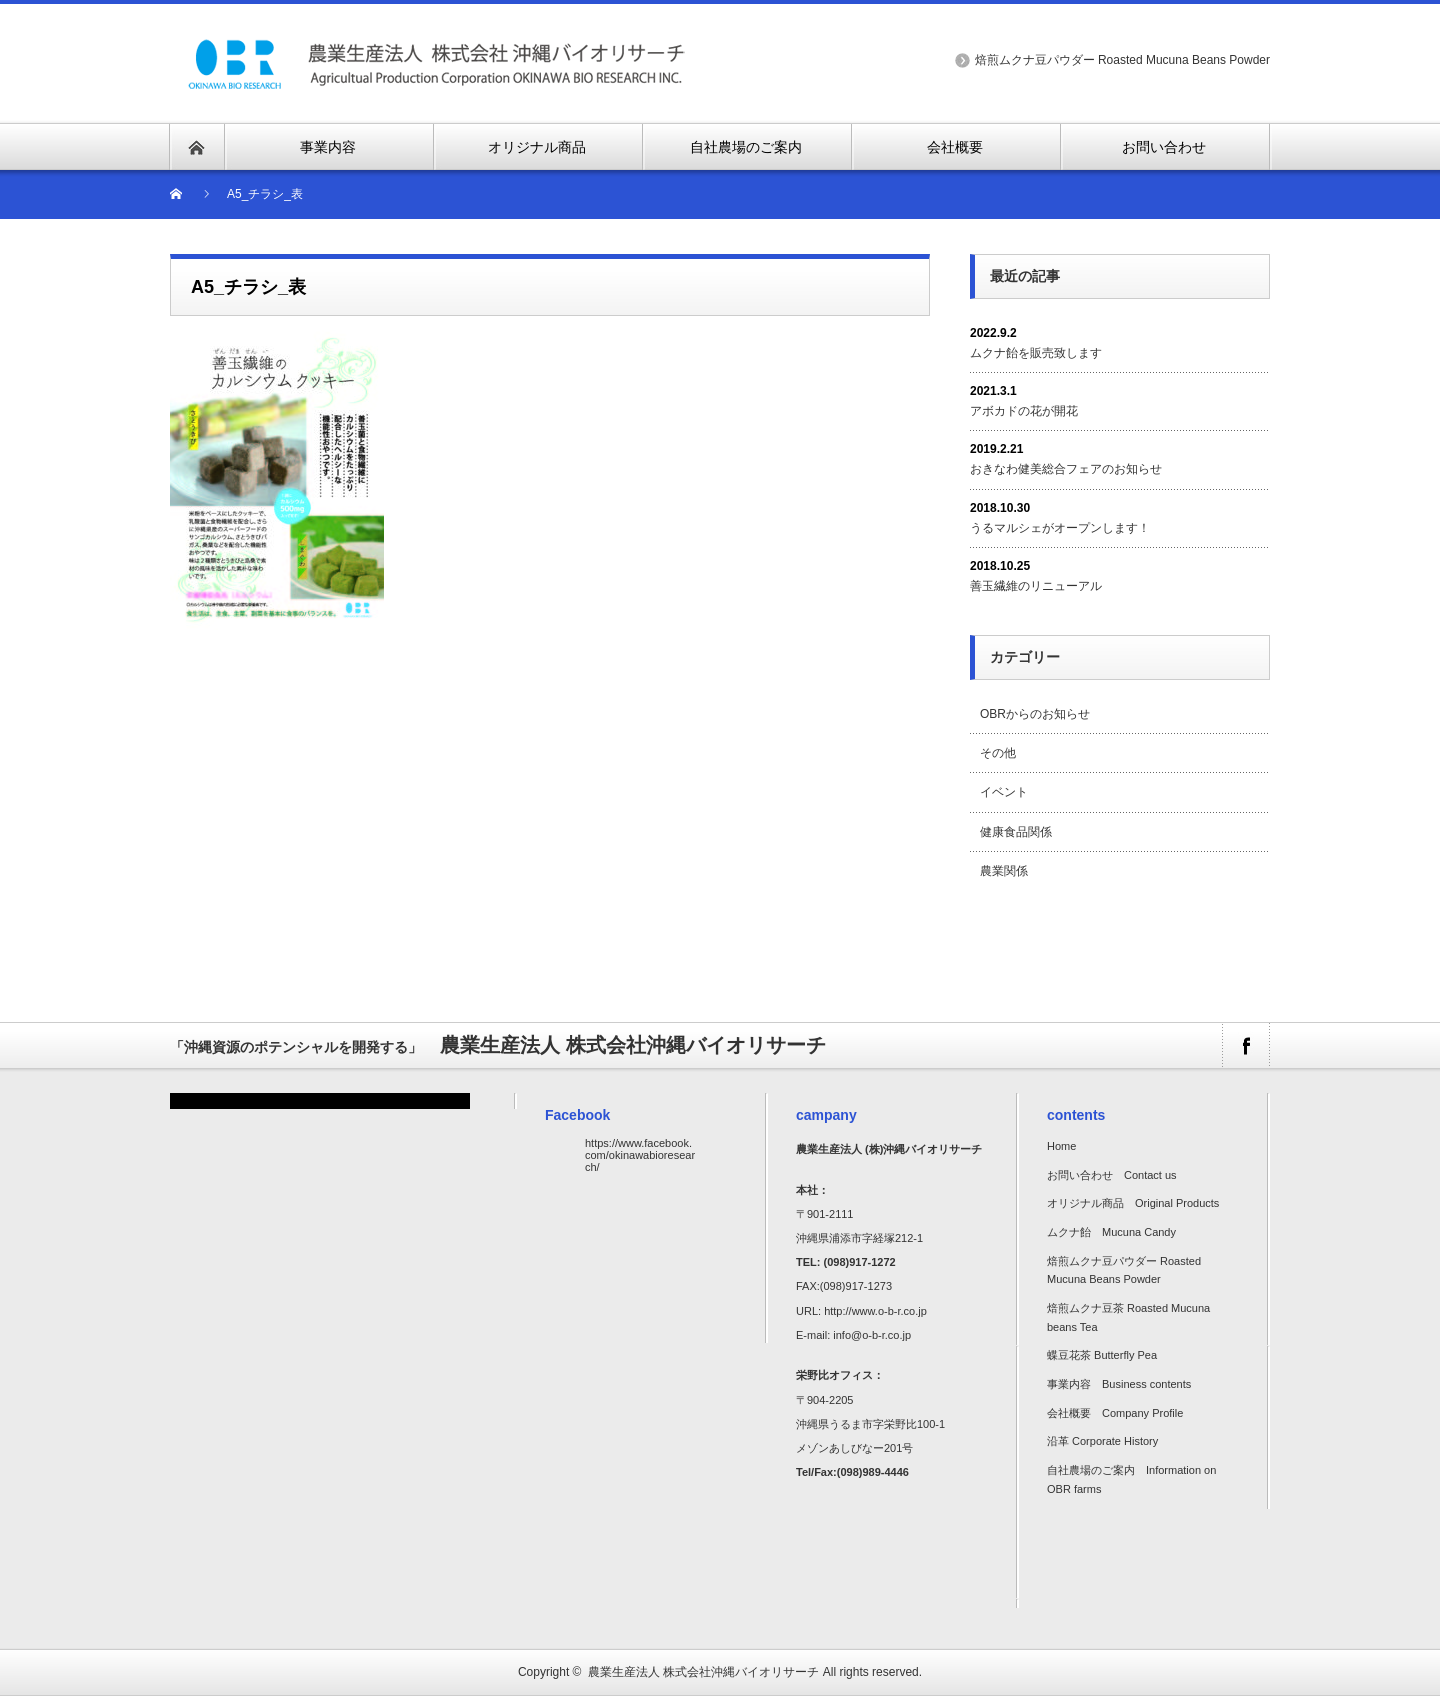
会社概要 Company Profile (1115, 1413)
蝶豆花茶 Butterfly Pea (1102, 1355)
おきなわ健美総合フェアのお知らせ (1066, 469)
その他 (998, 753)
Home (1061, 1146)
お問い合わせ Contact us (1112, 1175)
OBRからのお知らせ (1035, 714)
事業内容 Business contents (1119, 1384)
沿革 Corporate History (1102, 1441)
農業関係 (1004, 871)
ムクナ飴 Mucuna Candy (1111, 1232)
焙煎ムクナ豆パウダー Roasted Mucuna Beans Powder (1122, 60)
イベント (1004, 792)
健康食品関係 (1016, 832)
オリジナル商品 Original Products (1133, 1203)
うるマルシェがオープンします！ (1060, 528)
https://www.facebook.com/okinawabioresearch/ (640, 1155)
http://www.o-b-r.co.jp (875, 1311)
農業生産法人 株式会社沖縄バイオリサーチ (703, 1672)
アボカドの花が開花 (1024, 411)
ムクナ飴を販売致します (1036, 353)
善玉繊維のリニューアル (1036, 586)
